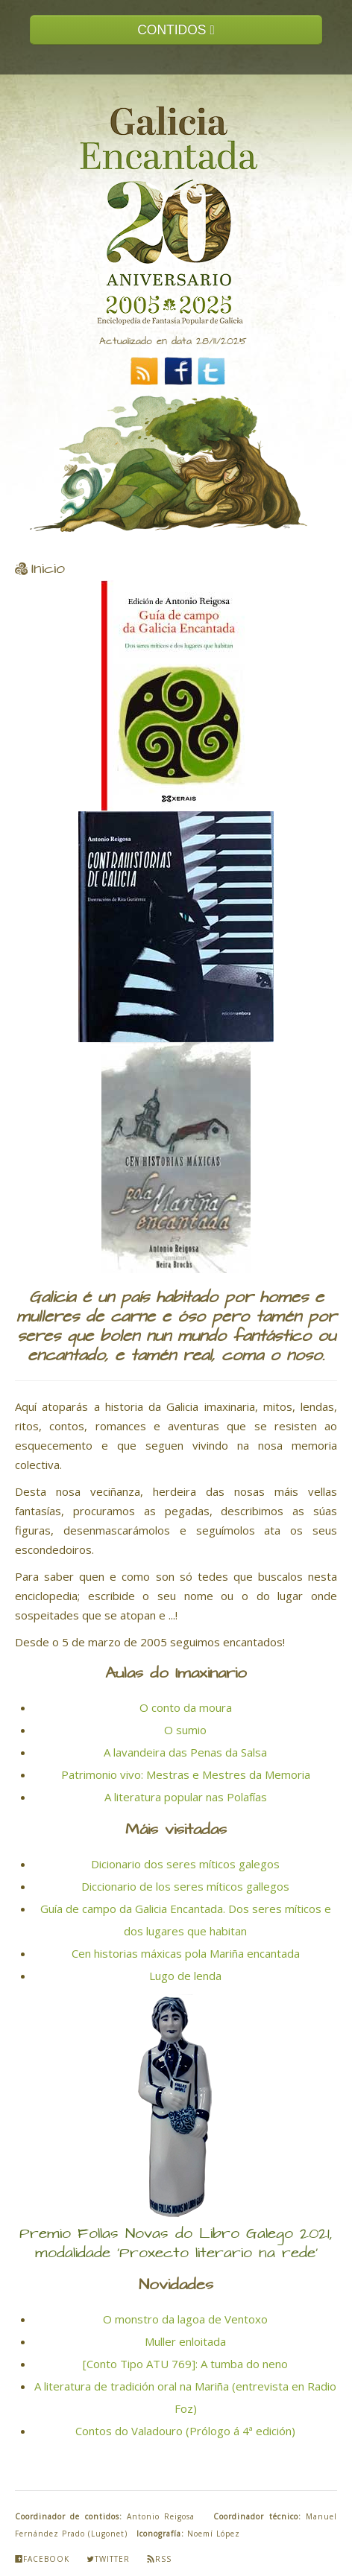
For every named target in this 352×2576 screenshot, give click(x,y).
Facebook (42, 2559)
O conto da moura (185, 1707)
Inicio (48, 569)
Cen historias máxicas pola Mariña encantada (186, 1953)
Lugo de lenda (185, 1975)
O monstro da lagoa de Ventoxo (185, 2319)
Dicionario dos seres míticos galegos (185, 1863)
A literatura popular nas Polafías (185, 1796)
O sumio (185, 1729)
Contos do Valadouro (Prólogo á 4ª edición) (185, 2430)
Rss (159, 2559)
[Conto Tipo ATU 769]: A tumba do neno (185, 2363)
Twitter (108, 2559)
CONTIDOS (176, 29)
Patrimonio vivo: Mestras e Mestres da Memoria (185, 1774)
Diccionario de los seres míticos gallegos (185, 1886)
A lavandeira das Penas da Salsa (185, 1752)
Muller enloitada (185, 2341)
